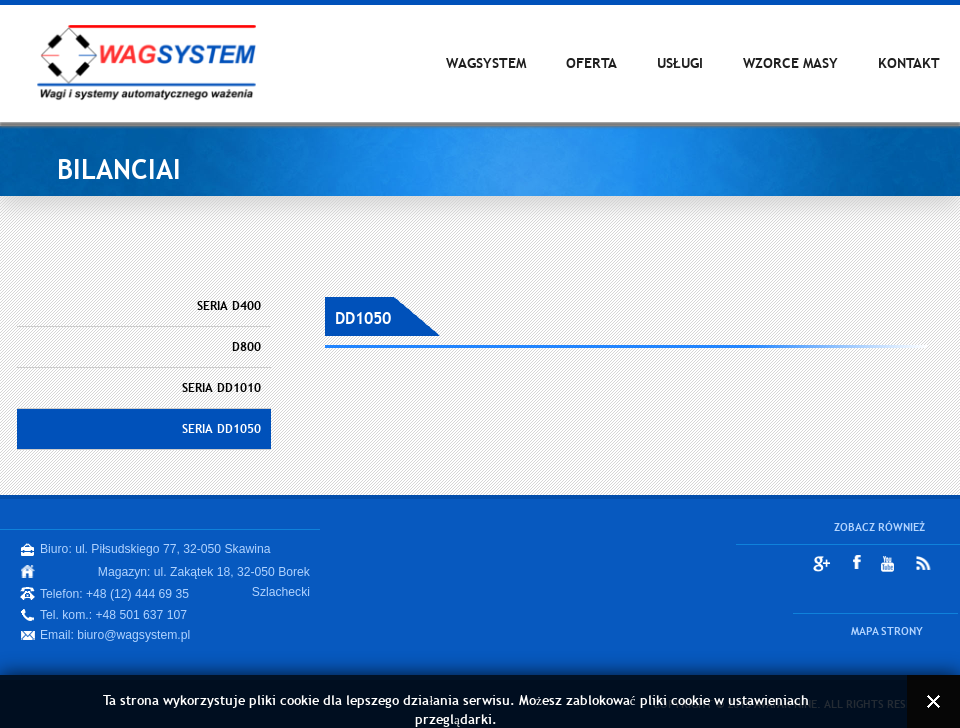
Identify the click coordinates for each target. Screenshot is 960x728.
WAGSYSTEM (486, 63)
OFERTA (591, 63)
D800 (246, 347)
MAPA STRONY (887, 631)
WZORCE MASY (790, 63)
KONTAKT (909, 63)
